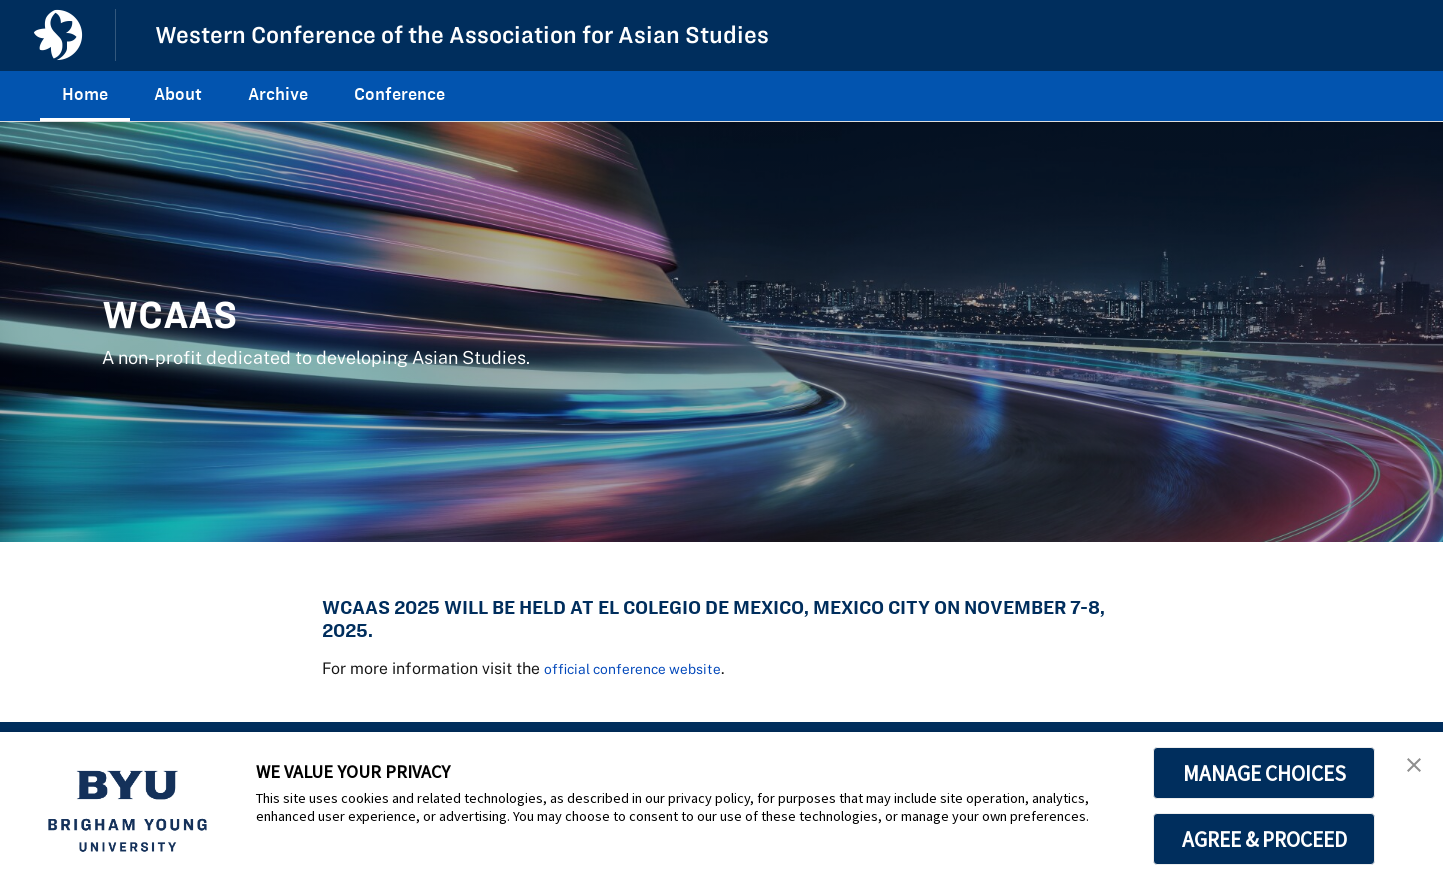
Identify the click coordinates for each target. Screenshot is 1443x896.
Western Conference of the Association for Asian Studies (489, 34)
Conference (399, 94)
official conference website (646, 668)
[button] (1410, 768)
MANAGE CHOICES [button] (1264, 773)
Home (85, 94)
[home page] (58, 35)
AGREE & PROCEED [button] (1264, 839)
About (178, 94)
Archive (278, 94)
